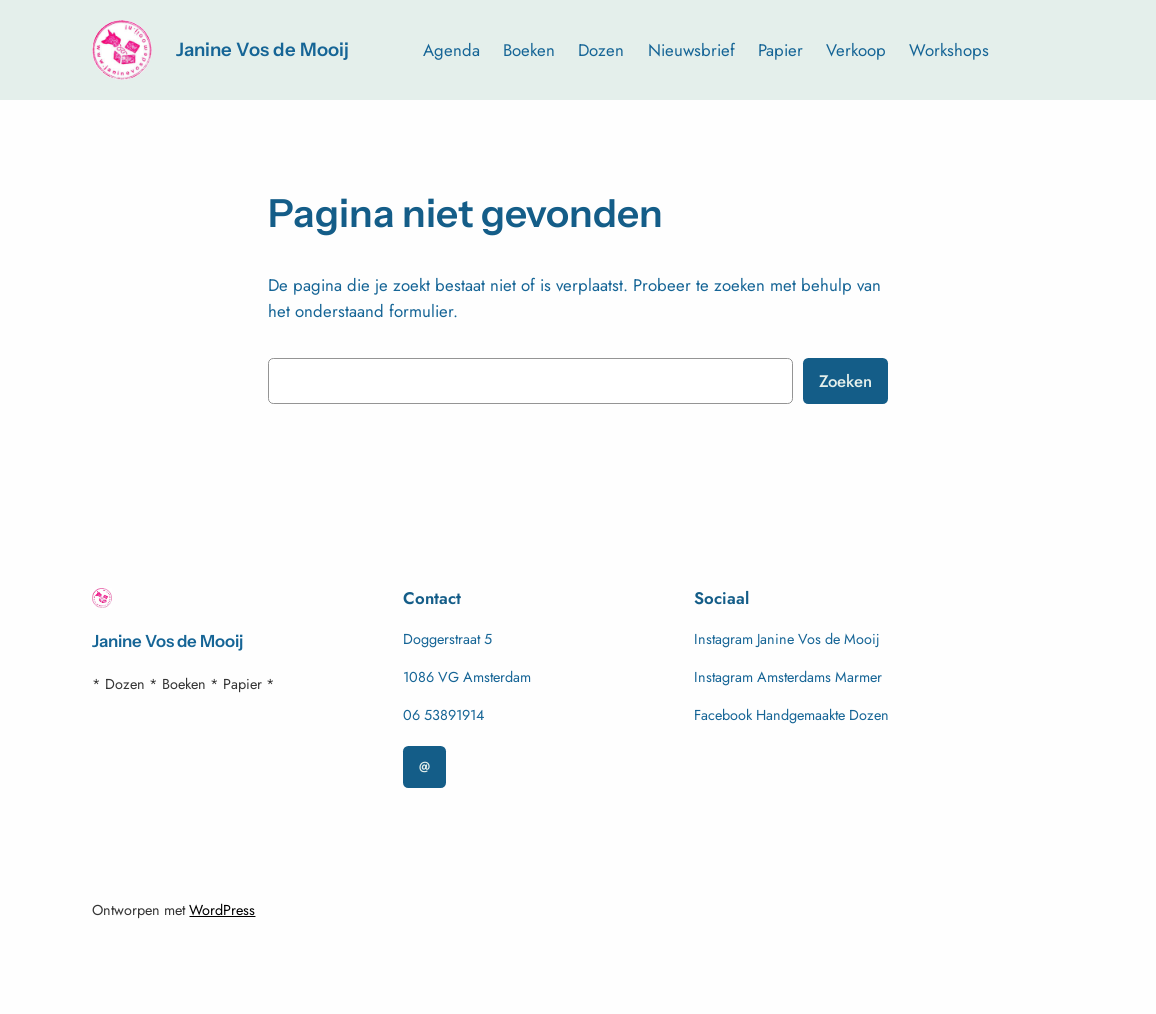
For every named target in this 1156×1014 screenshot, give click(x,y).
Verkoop (856, 50)
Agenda (451, 50)
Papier (780, 50)
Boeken (529, 50)
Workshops (949, 50)
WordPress (222, 910)
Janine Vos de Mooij (262, 49)
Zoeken (845, 381)
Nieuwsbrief (691, 50)
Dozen (601, 50)
